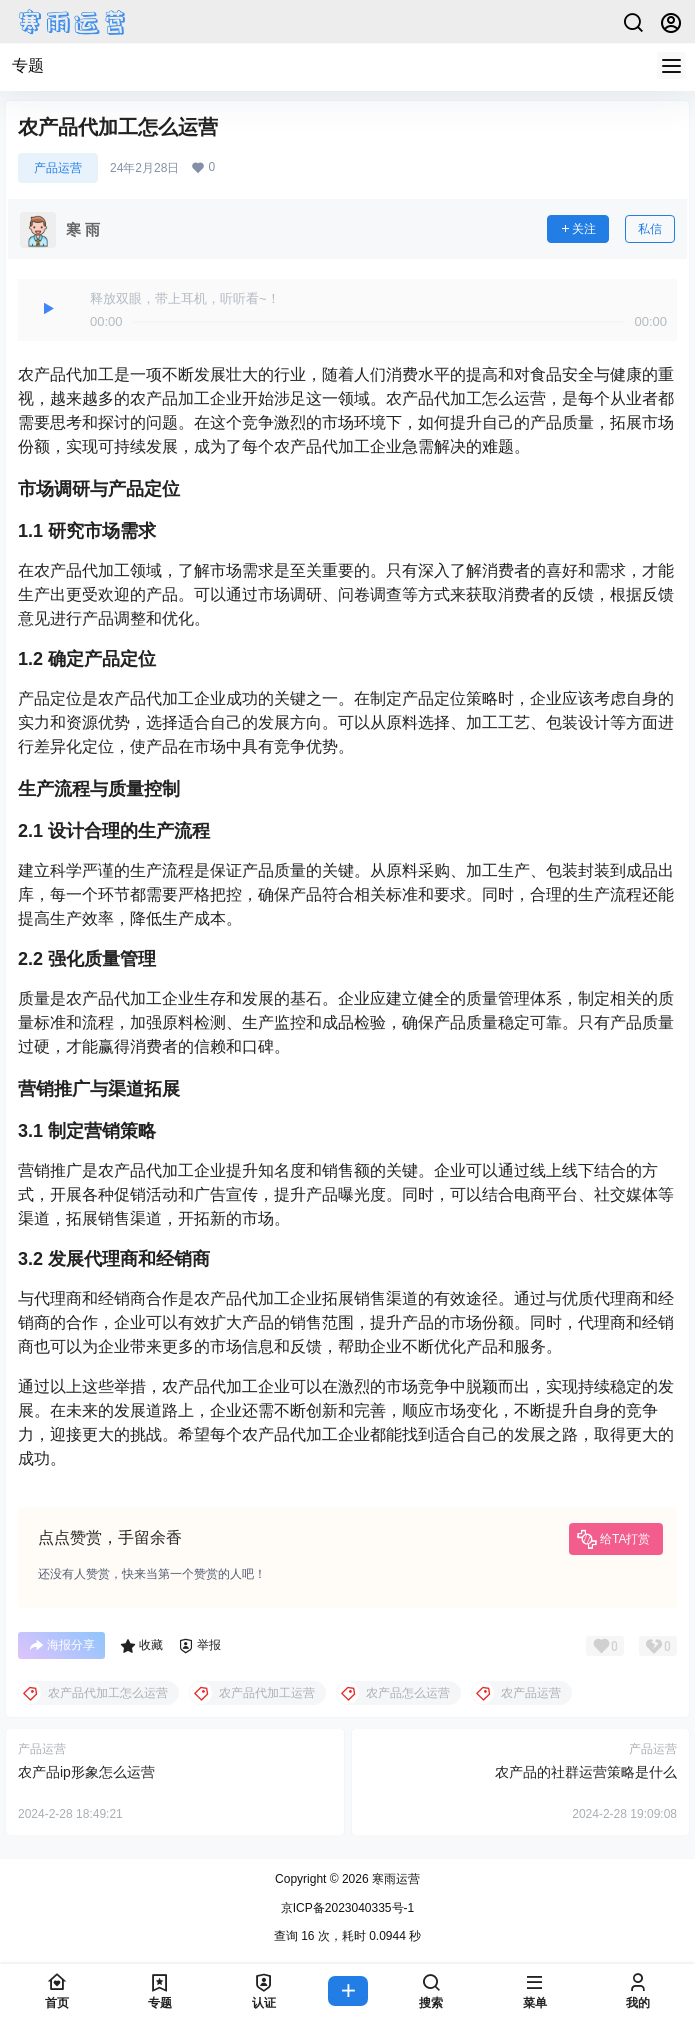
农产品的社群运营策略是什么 (586, 1772)
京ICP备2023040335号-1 (347, 1908)
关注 (578, 229)
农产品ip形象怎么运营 (86, 1772)
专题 (28, 65)
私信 (650, 229)
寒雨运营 (394, 1879)
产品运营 (58, 168)
